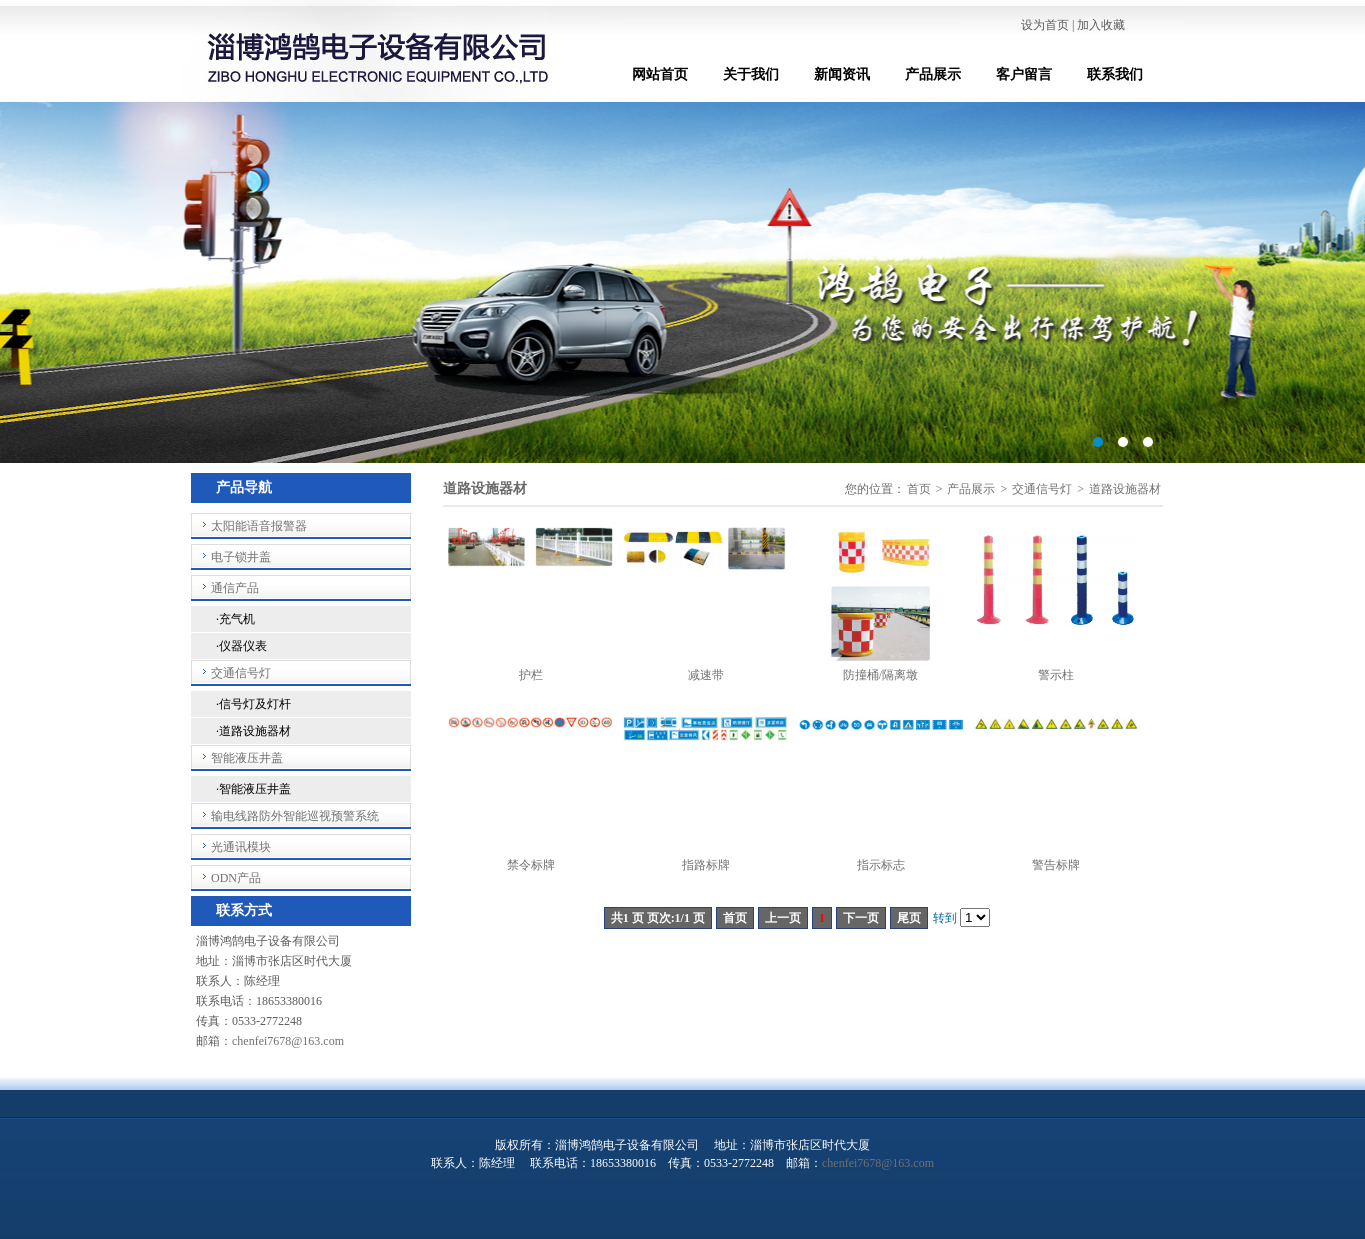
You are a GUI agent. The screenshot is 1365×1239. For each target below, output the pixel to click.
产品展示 (933, 74)
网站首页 (660, 74)
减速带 (706, 675)
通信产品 (235, 588)
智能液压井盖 (247, 758)
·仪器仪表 (241, 646)
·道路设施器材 (253, 731)
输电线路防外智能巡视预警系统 (295, 816)
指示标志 (881, 865)
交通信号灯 (241, 673)
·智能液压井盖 (253, 789)
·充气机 (235, 619)
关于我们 (751, 74)
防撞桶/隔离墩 (880, 675)
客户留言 (1024, 74)
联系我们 (1115, 74)
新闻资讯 (842, 74)
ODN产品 (236, 878)
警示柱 (1056, 675)
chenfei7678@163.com (288, 1041)
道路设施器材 (1125, 489)
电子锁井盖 (241, 557)
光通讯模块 (241, 847)
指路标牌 (706, 865)
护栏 (531, 675)
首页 (919, 489)
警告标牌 (1056, 865)
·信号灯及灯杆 (253, 704)
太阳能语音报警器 (259, 526)
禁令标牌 (531, 865)
